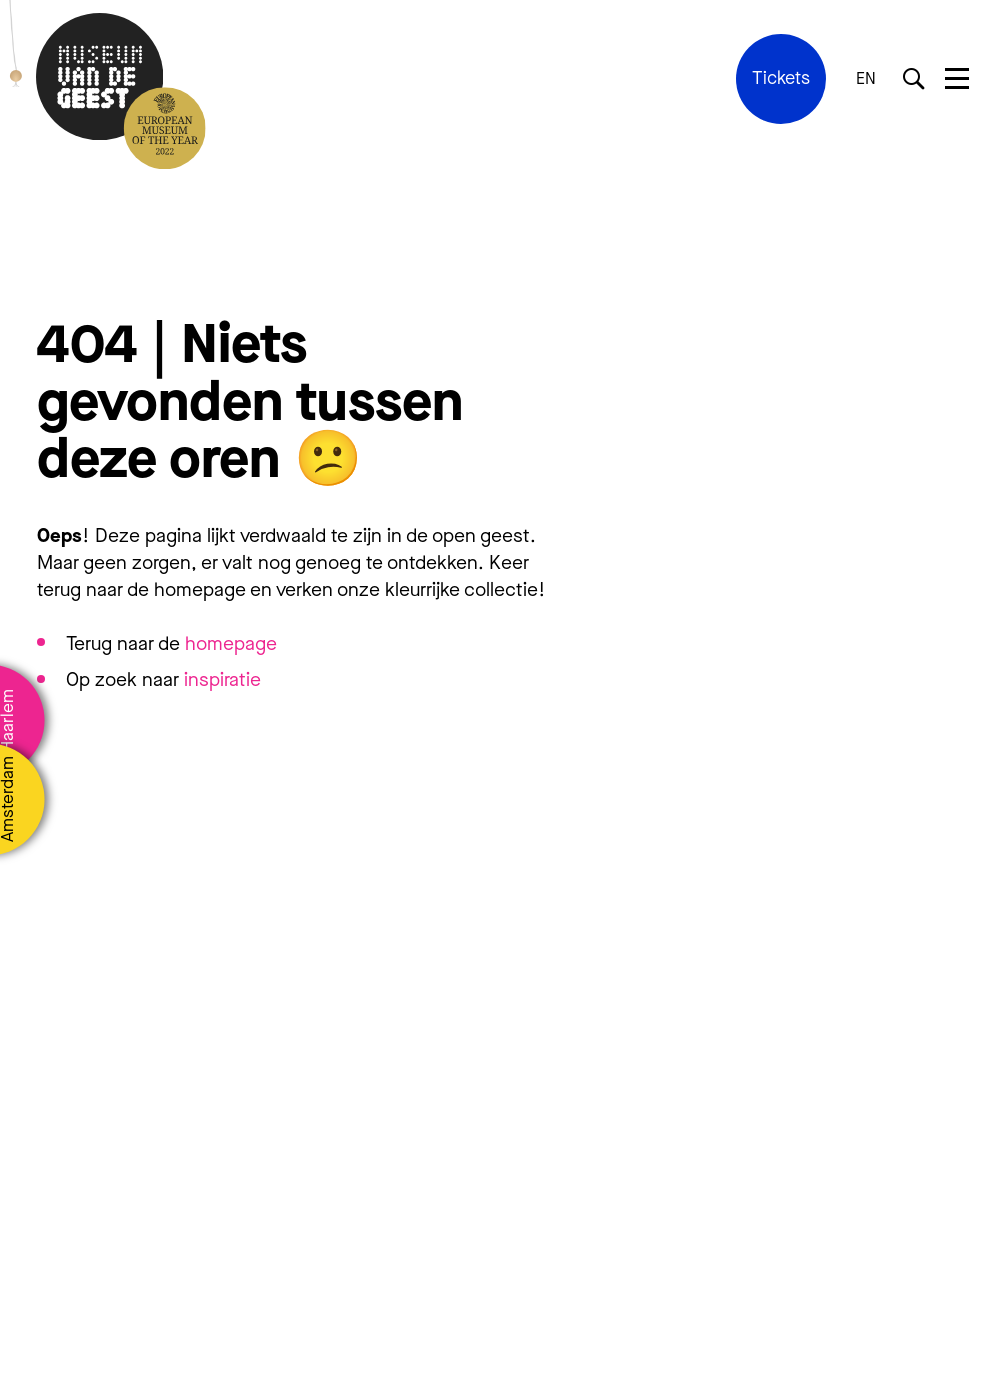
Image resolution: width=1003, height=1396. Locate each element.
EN (866, 79)
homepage (231, 643)
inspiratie (222, 679)
